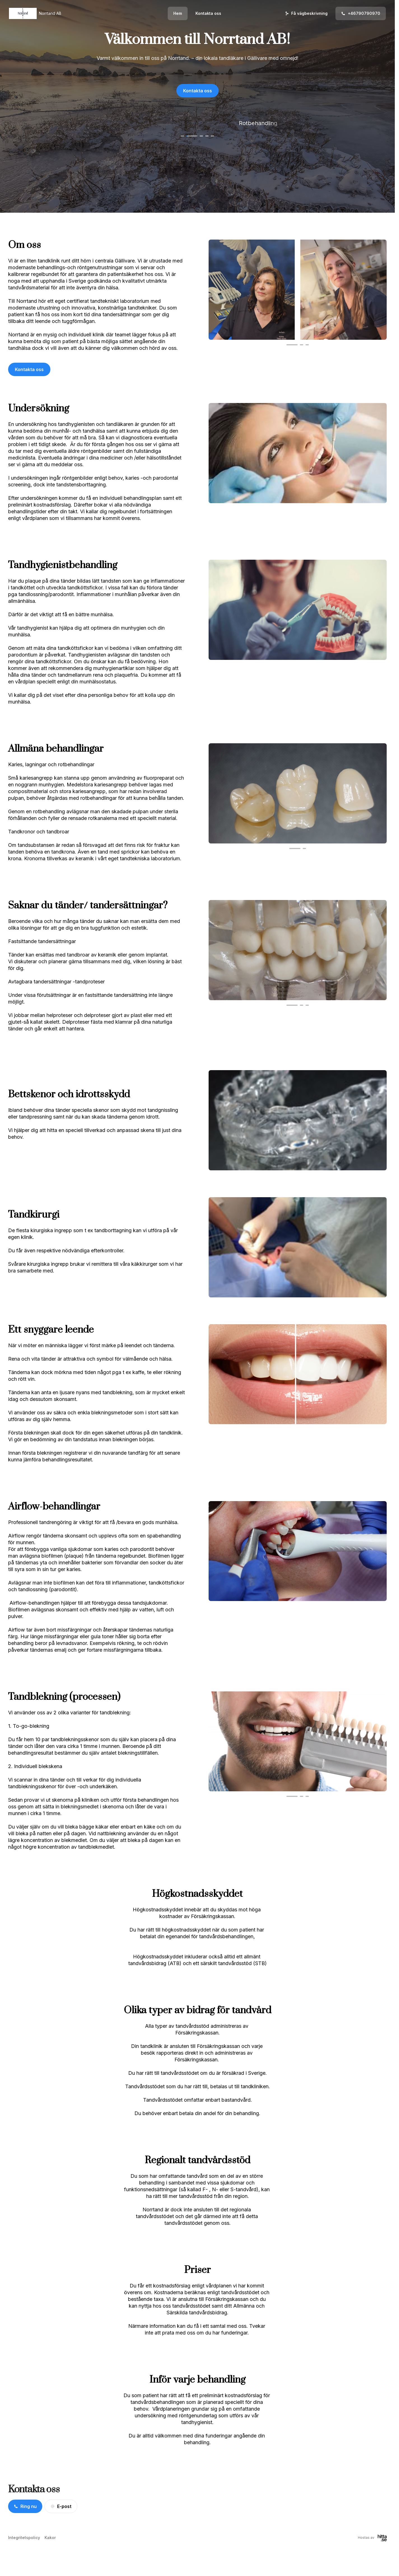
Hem (177, 13)
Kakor (50, 2537)
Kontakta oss (208, 13)
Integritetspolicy (24, 2537)
